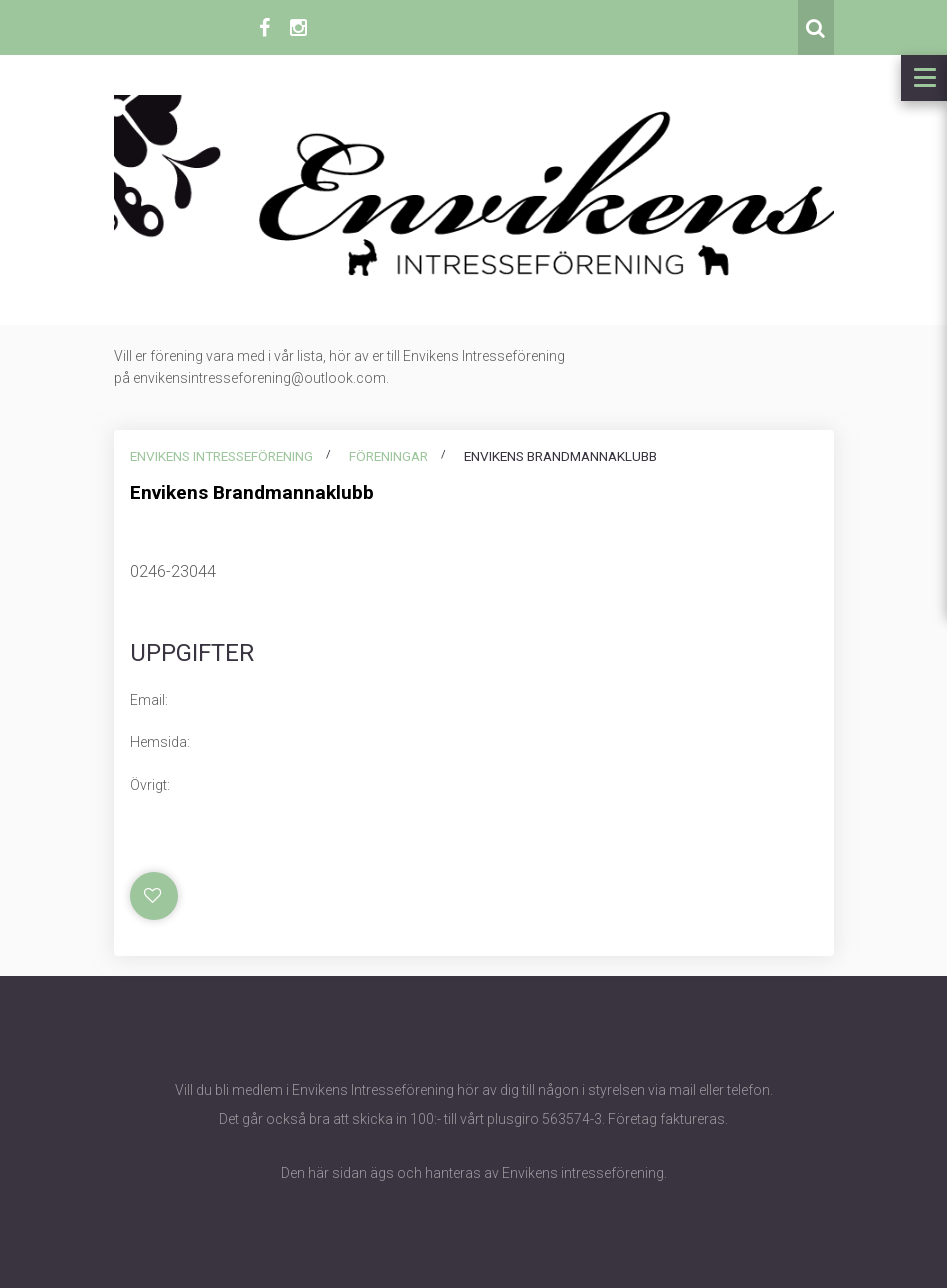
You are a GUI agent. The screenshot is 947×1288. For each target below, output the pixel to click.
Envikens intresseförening (221, 456)
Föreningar (388, 456)
